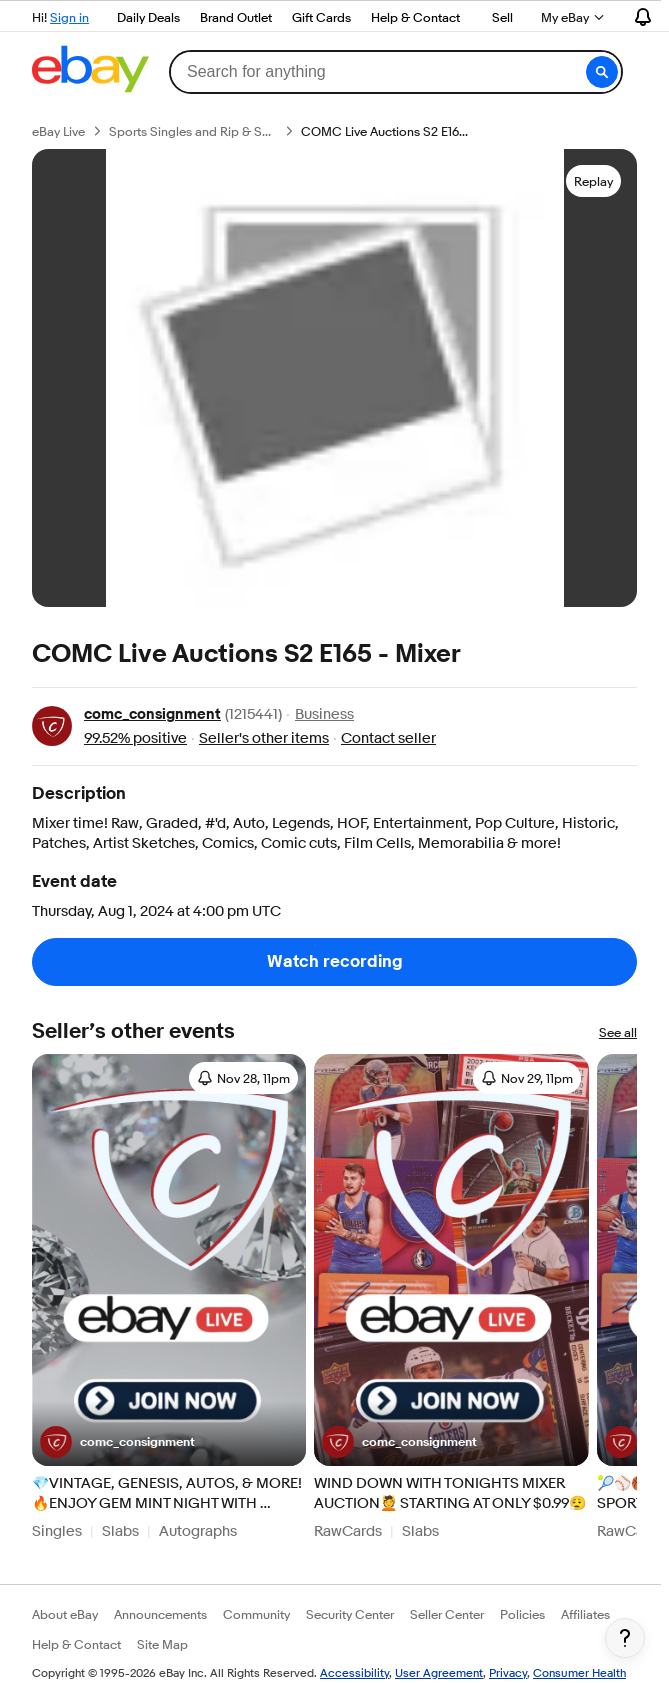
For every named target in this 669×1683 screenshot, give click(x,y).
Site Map (162, 1644)
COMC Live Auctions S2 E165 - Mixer (385, 131)
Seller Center (447, 1614)
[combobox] (395, 72)
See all (618, 1032)
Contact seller (388, 738)
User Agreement (439, 1672)
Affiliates (585, 1614)
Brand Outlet (236, 17)
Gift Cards (321, 17)
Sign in (69, 17)
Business (324, 715)
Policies (522, 1614)
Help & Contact (415, 17)
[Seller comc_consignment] (117, 1442)
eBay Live (58, 131)
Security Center (350, 1614)
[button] (602, 72)
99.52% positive (135, 738)
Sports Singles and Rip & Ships (193, 131)
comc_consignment (152, 714)
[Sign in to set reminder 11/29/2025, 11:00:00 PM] (527, 1078)
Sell (502, 17)
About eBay (65, 1614)
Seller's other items (264, 738)
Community (256, 1614)
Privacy (508, 1672)
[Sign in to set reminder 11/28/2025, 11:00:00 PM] (243, 1078)
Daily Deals (148, 17)
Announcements (160, 1614)
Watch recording (335, 961)
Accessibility (354, 1672)
